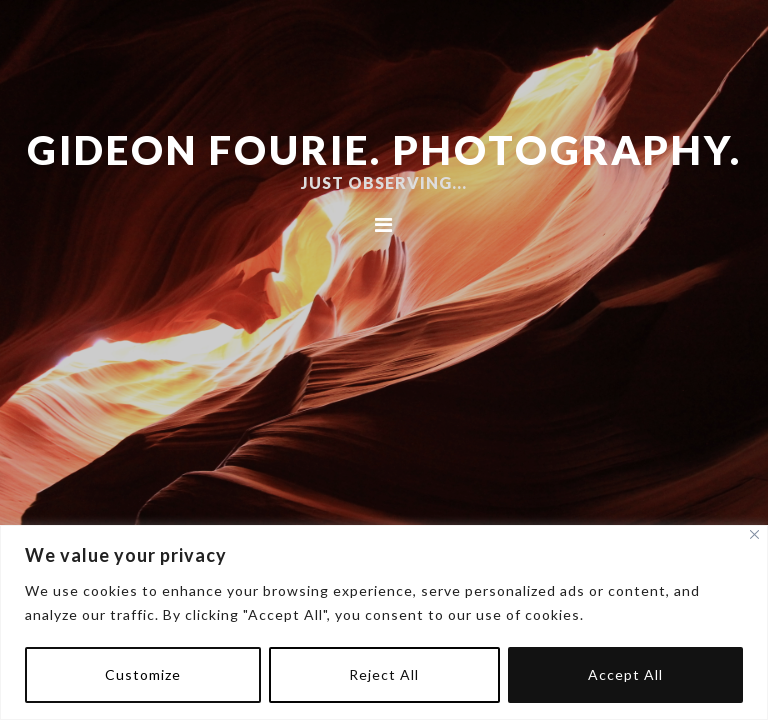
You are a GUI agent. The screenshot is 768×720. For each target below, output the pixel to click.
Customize (143, 674)
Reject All (384, 674)
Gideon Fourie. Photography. (384, 150)
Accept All (625, 674)
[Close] (754, 534)
